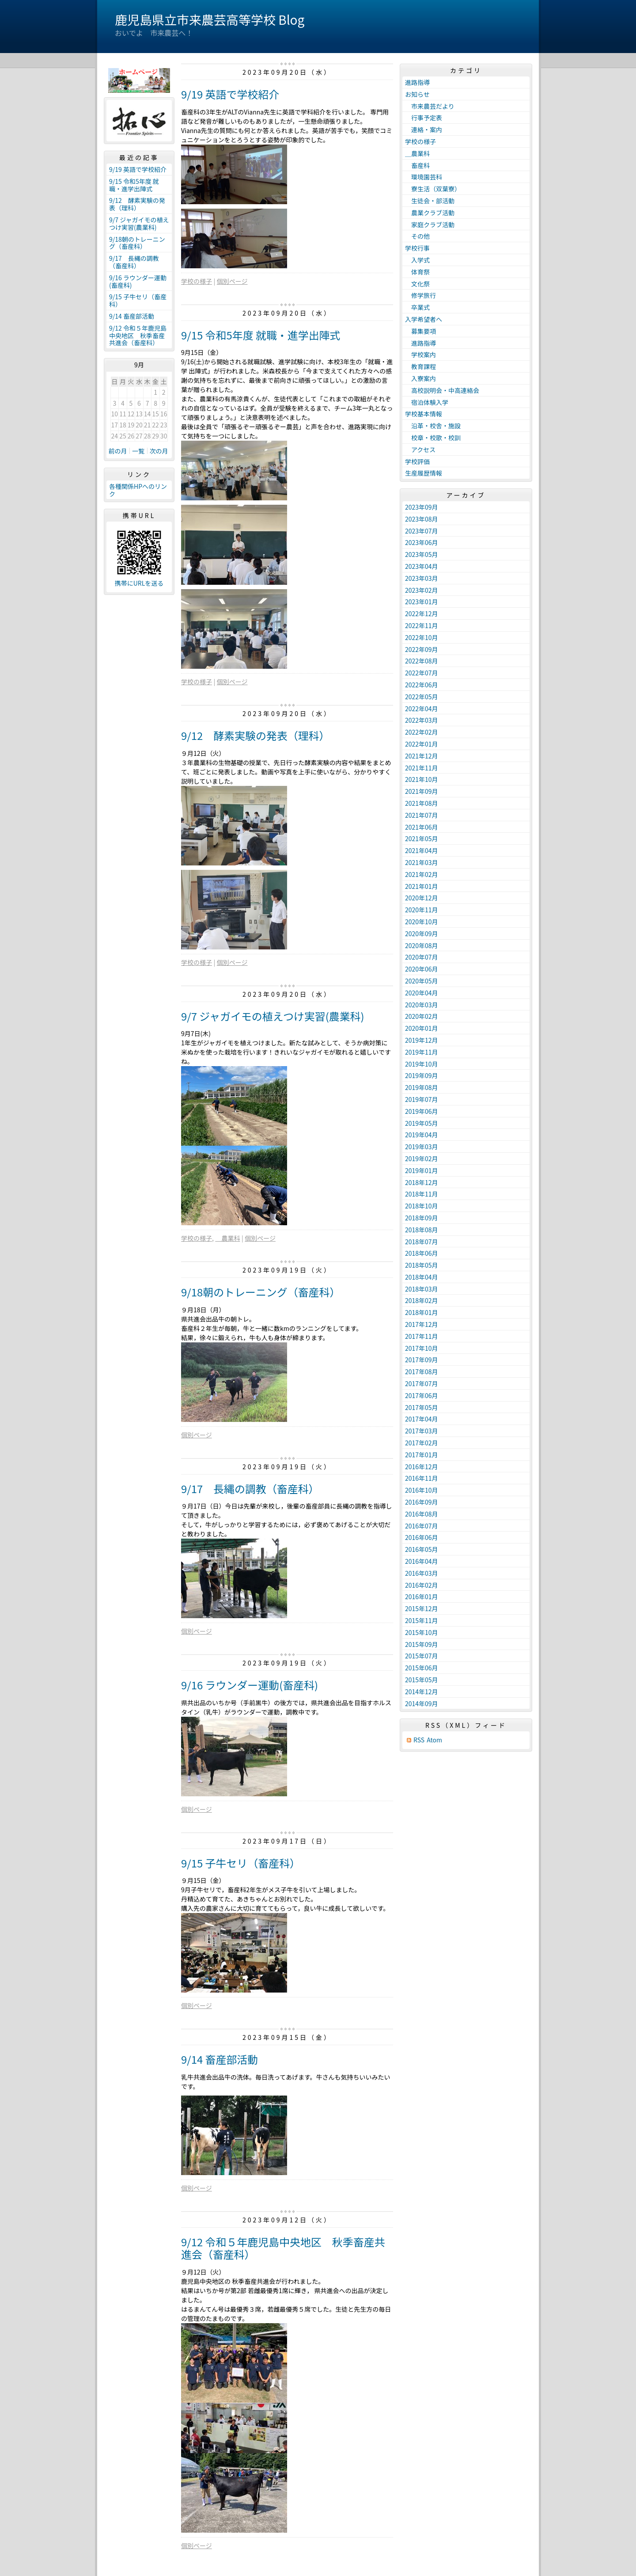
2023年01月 (421, 601)
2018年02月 (421, 1300)
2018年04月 (421, 1277)
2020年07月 (421, 957)
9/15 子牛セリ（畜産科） (240, 1863)
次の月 (159, 451)
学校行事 (417, 248)
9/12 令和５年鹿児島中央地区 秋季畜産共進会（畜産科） (283, 2248)
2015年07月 (421, 1655)
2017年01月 (421, 1454)
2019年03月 (421, 1146)
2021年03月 (421, 862)
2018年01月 (421, 1312)
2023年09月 (421, 507)
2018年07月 (421, 1241)
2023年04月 (421, 566)
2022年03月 (421, 720)
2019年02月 (421, 1158)
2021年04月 (421, 850)
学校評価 (417, 461)
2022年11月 (421, 625)
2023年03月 (421, 578)
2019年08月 (421, 1087)
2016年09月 (421, 1502)
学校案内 (420, 354)
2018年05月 (421, 1265)
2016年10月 (421, 1490)
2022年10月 (421, 637)
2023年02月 (421, 590)
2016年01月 (421, 1596)
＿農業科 (227, 1238)
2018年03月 (421, 1288)
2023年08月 (421, 518)
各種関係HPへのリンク (138, 490)
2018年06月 (421, 1253)
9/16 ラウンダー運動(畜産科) (249, 1684)
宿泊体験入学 (426, 402)
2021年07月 (421, 815)
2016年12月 (421, 1466)
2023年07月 (421, 530)
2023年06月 (421, 542)
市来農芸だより (429, 106)
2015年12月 (421, 1608)
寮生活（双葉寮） (433, 188)
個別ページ (232, 281)
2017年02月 (421, 1442)
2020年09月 (421, 933)
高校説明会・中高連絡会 (442, 390)
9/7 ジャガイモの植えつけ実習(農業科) (272, 1016)
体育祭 (417, 271)
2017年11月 (421, 1336)
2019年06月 (421, 1111)
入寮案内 (420, 378)
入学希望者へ (423, 319)
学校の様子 (196, 281)
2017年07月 (421, 1383)
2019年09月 (421, 1075)
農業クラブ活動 (429, 212)
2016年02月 (421, 1585)
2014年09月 (421, 1703)
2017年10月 (421, 1348)
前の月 (118, 451)
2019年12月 (421, 1040)
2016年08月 (421, 1513)
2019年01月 (421, 1170)
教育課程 (420, 366)
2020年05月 (421, 980)
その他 (417, 236)
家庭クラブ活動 (429, 224)
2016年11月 (421, 1478)
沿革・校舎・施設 (433, 425)
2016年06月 (421, 1537)
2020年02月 (421, 1016)
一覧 (138, 451)
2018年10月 (421, 1205)
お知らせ (417, 94)
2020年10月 (421, 921)
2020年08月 (421, 945)
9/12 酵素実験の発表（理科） (255, 735)
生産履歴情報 (423, 473)
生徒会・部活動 (429, 200)
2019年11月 (421, 1052)
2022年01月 (421, 743)
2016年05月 (421, 1549)
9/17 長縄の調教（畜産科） (250, 1488)
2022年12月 (421, 613)
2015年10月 (421, 1632)
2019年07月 (421, 1099)
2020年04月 (421, 992)
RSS (418, 1740)
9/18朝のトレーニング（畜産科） (260, 1291)
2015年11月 (421, 1620)
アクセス (420, 449)
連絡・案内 (423, 129)
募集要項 (420, 331)
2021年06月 (421, 827)
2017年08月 (421, 1371)
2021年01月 (421, 886)
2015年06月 (421, 1667)
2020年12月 (421, 897)
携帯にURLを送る (139, 583)
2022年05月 (421, 696)
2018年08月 (421, 1229)
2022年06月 (421, 684)
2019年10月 (421, 1063)
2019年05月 (421, 1123)
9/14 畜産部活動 (219, 2059)
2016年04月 (421, 1561)
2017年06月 (421, 1395)
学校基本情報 (423, 413)
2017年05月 (421, 1407)
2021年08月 (421, 803)
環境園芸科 (423, 176)
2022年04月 (421, 708)
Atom (434, 1740)
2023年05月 (421, 554)
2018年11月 (421, 1193)
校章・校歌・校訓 (433, 437)
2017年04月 (421, 1418)
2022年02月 (421, 732)
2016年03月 (421, 1573)
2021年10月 (421, 779)
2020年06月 (421, 968)
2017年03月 (421, 1430)
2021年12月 (421, 755)
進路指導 (417, 82)
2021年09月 (421, 791)
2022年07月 (421, 672)
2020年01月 (421, 1028)
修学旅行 (423, 295)
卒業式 (417, 307)
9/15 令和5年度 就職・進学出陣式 (261, 335)
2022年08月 (421, 660)
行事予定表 (423, 117)
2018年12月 (421, 1182)
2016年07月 (421, 1525)
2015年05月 (421, 1679)
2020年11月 (421, 909)
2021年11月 (421, 767)
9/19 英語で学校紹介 (230, 94)
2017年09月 (421, 1359)
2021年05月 (421, 838)
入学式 (417, 259)
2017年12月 (421, 1324)
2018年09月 (421, 1217)
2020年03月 (421, 1004)
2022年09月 (421, 649)
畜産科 (417, 165)
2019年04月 (421, 1134)
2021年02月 (421, 874)
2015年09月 (421, 1644)
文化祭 (417, 283)
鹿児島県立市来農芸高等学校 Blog (209, 19)
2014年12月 (421, 1691)
